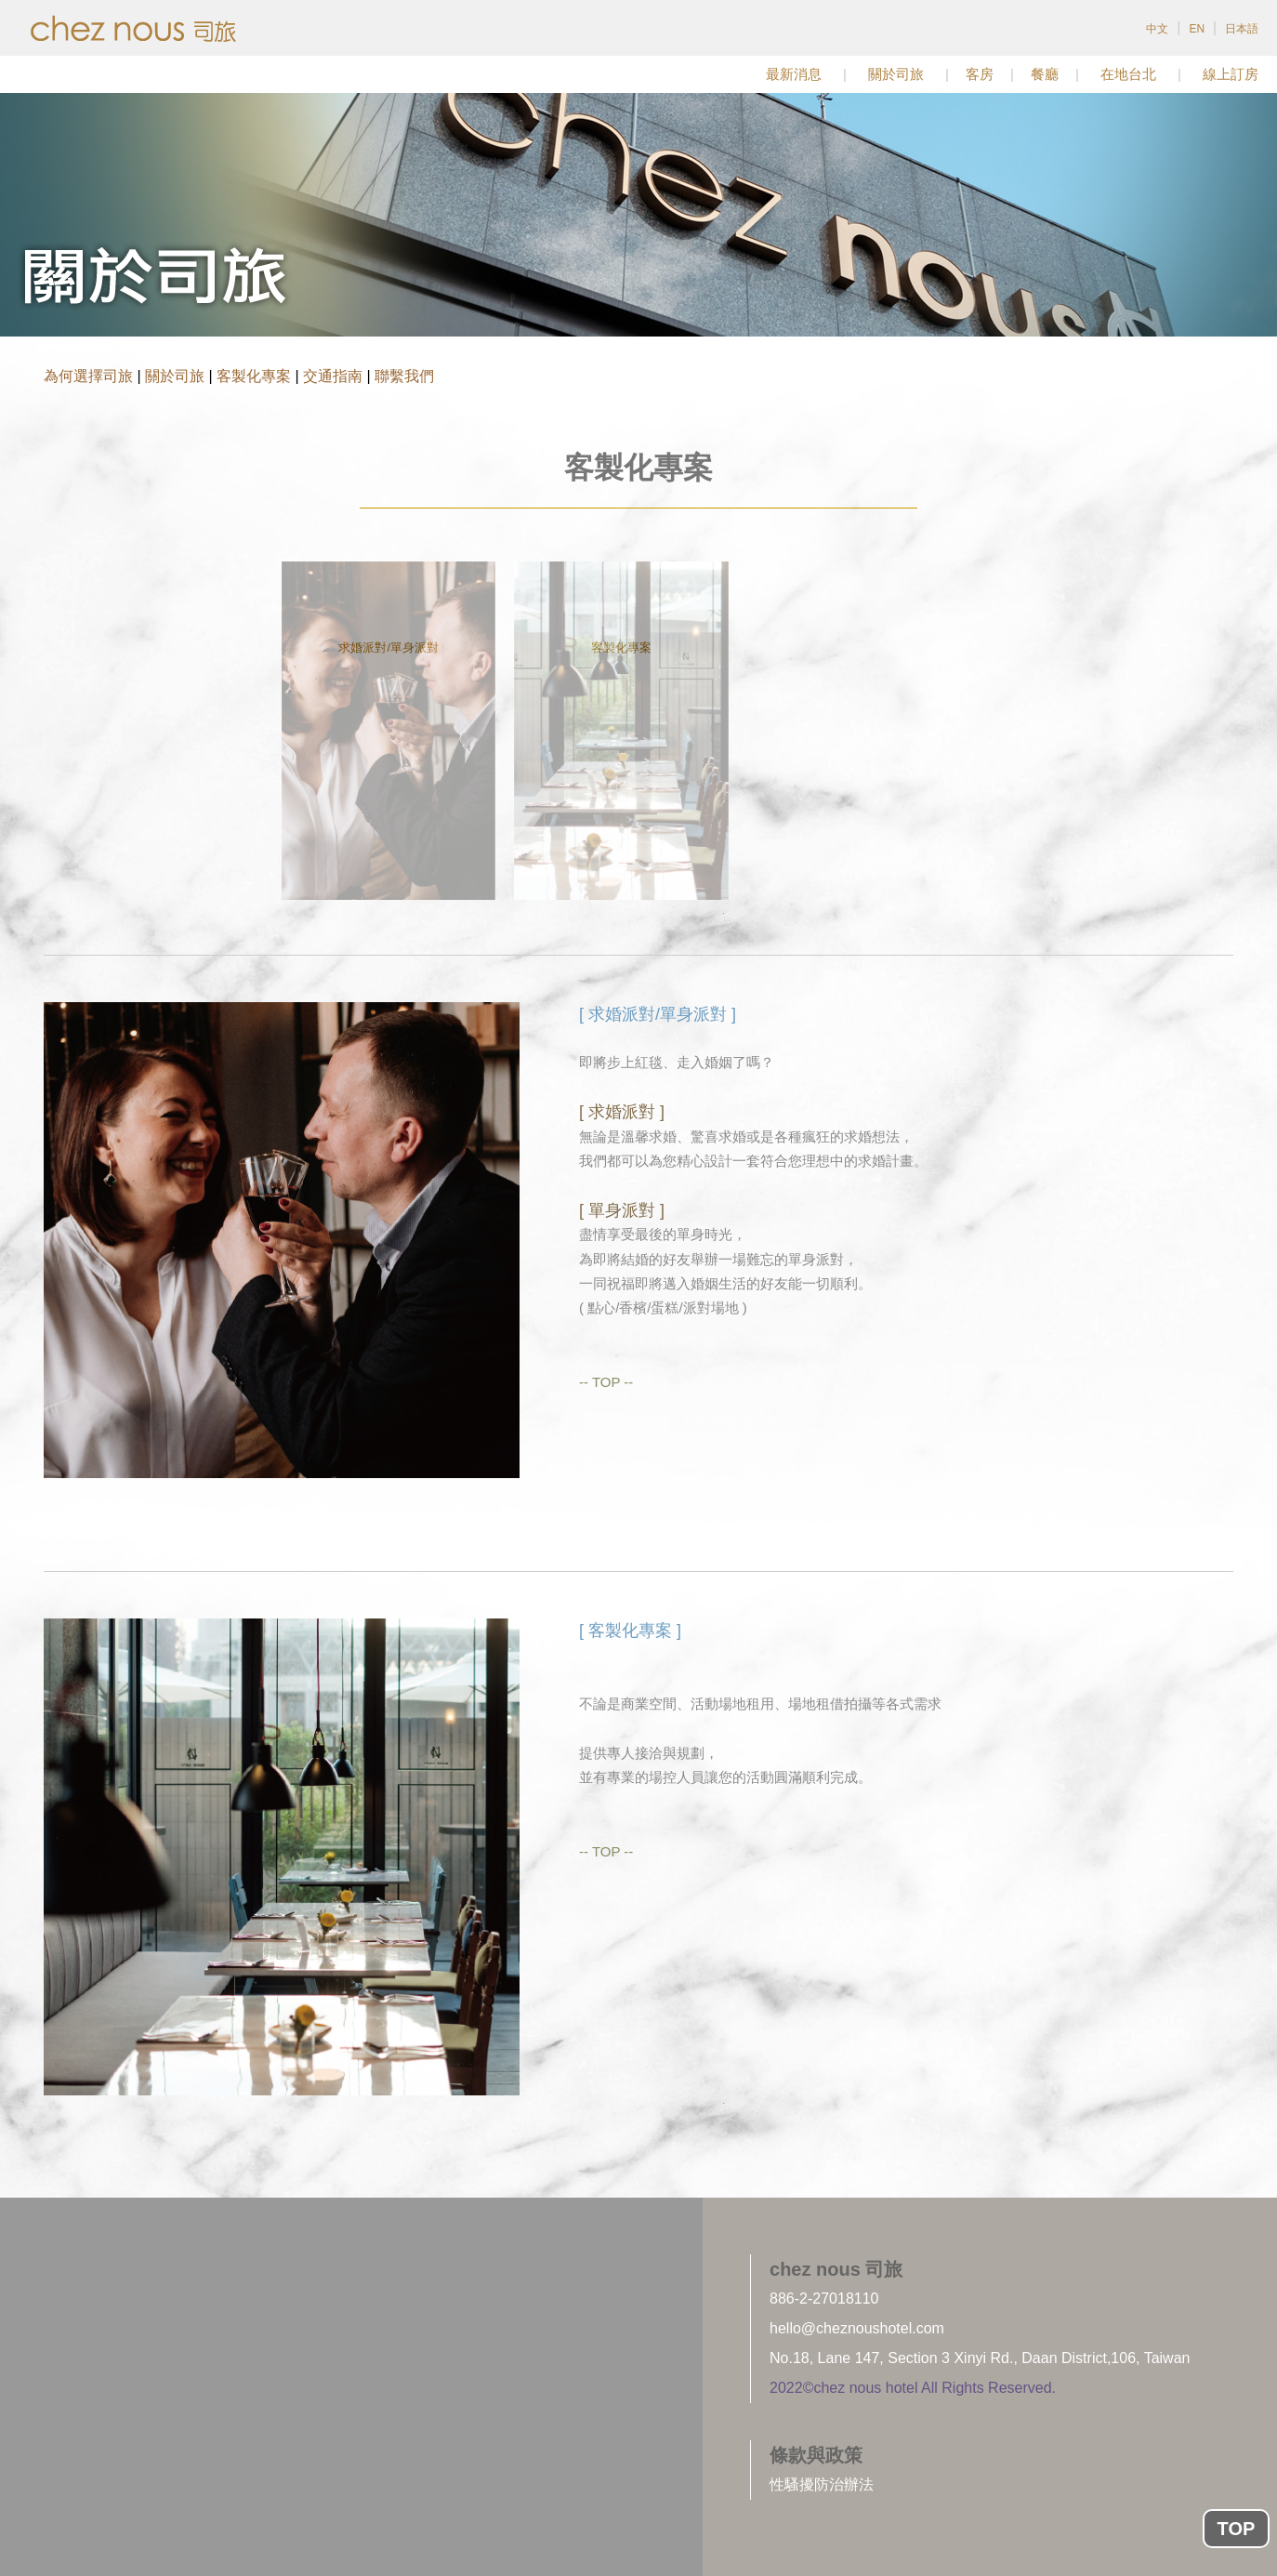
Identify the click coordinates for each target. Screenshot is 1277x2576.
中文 (1157, 28)
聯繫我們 (404, 376)
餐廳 (1045, 74)
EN (1197, 28)
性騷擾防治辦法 (822, 2484)
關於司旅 (896, 74)
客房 (980, 74)
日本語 (1241, 28)
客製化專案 (254, 376)
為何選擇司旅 (88, 376)
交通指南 (332, 376)
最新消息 (794, 74)
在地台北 (1128, 74)
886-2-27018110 (824, 2298)
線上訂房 (1230, 74)
